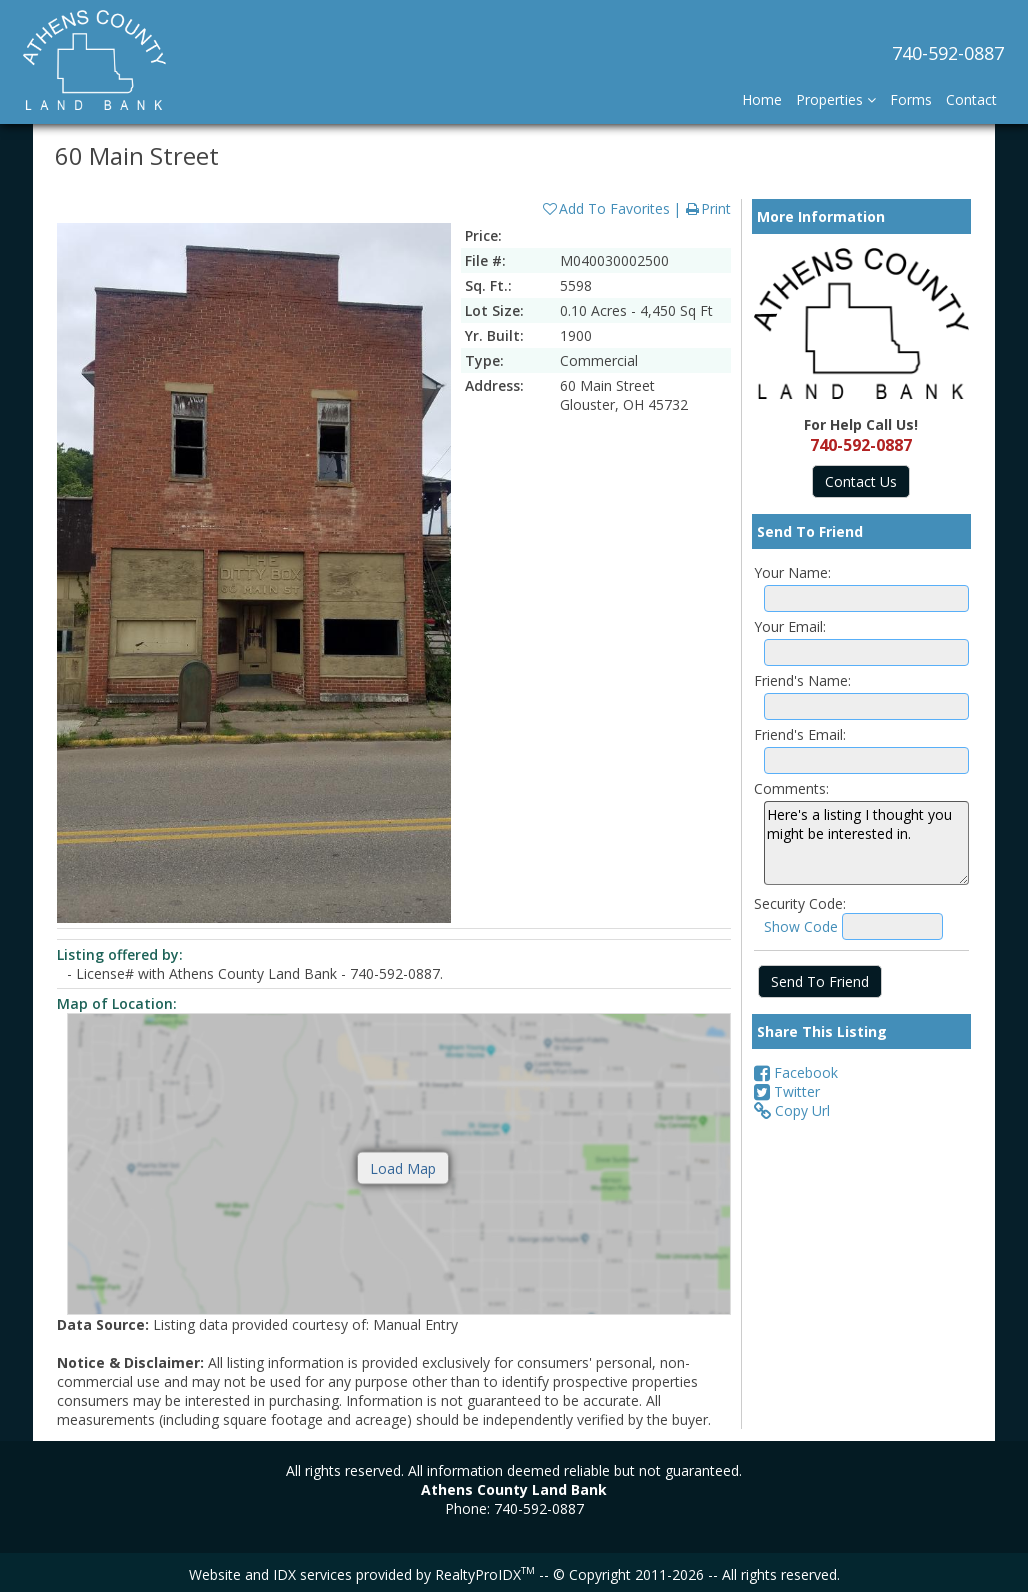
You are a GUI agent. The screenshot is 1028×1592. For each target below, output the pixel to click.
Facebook (796, 1072)
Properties (836, 99)
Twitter (787, 1091)
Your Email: (790, 626)
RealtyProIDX (485, 1574)
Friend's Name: (802, 680)
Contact (971, 99)
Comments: (791, 788)
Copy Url (792, 1110)
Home (762, 99)
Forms (911, 99)
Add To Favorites (605, 208)
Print (707, 208)
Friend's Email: (800, 734)
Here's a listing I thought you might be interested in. (866, 843)
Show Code (801, 926)
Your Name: (792, 572)
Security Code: (800, 903)
